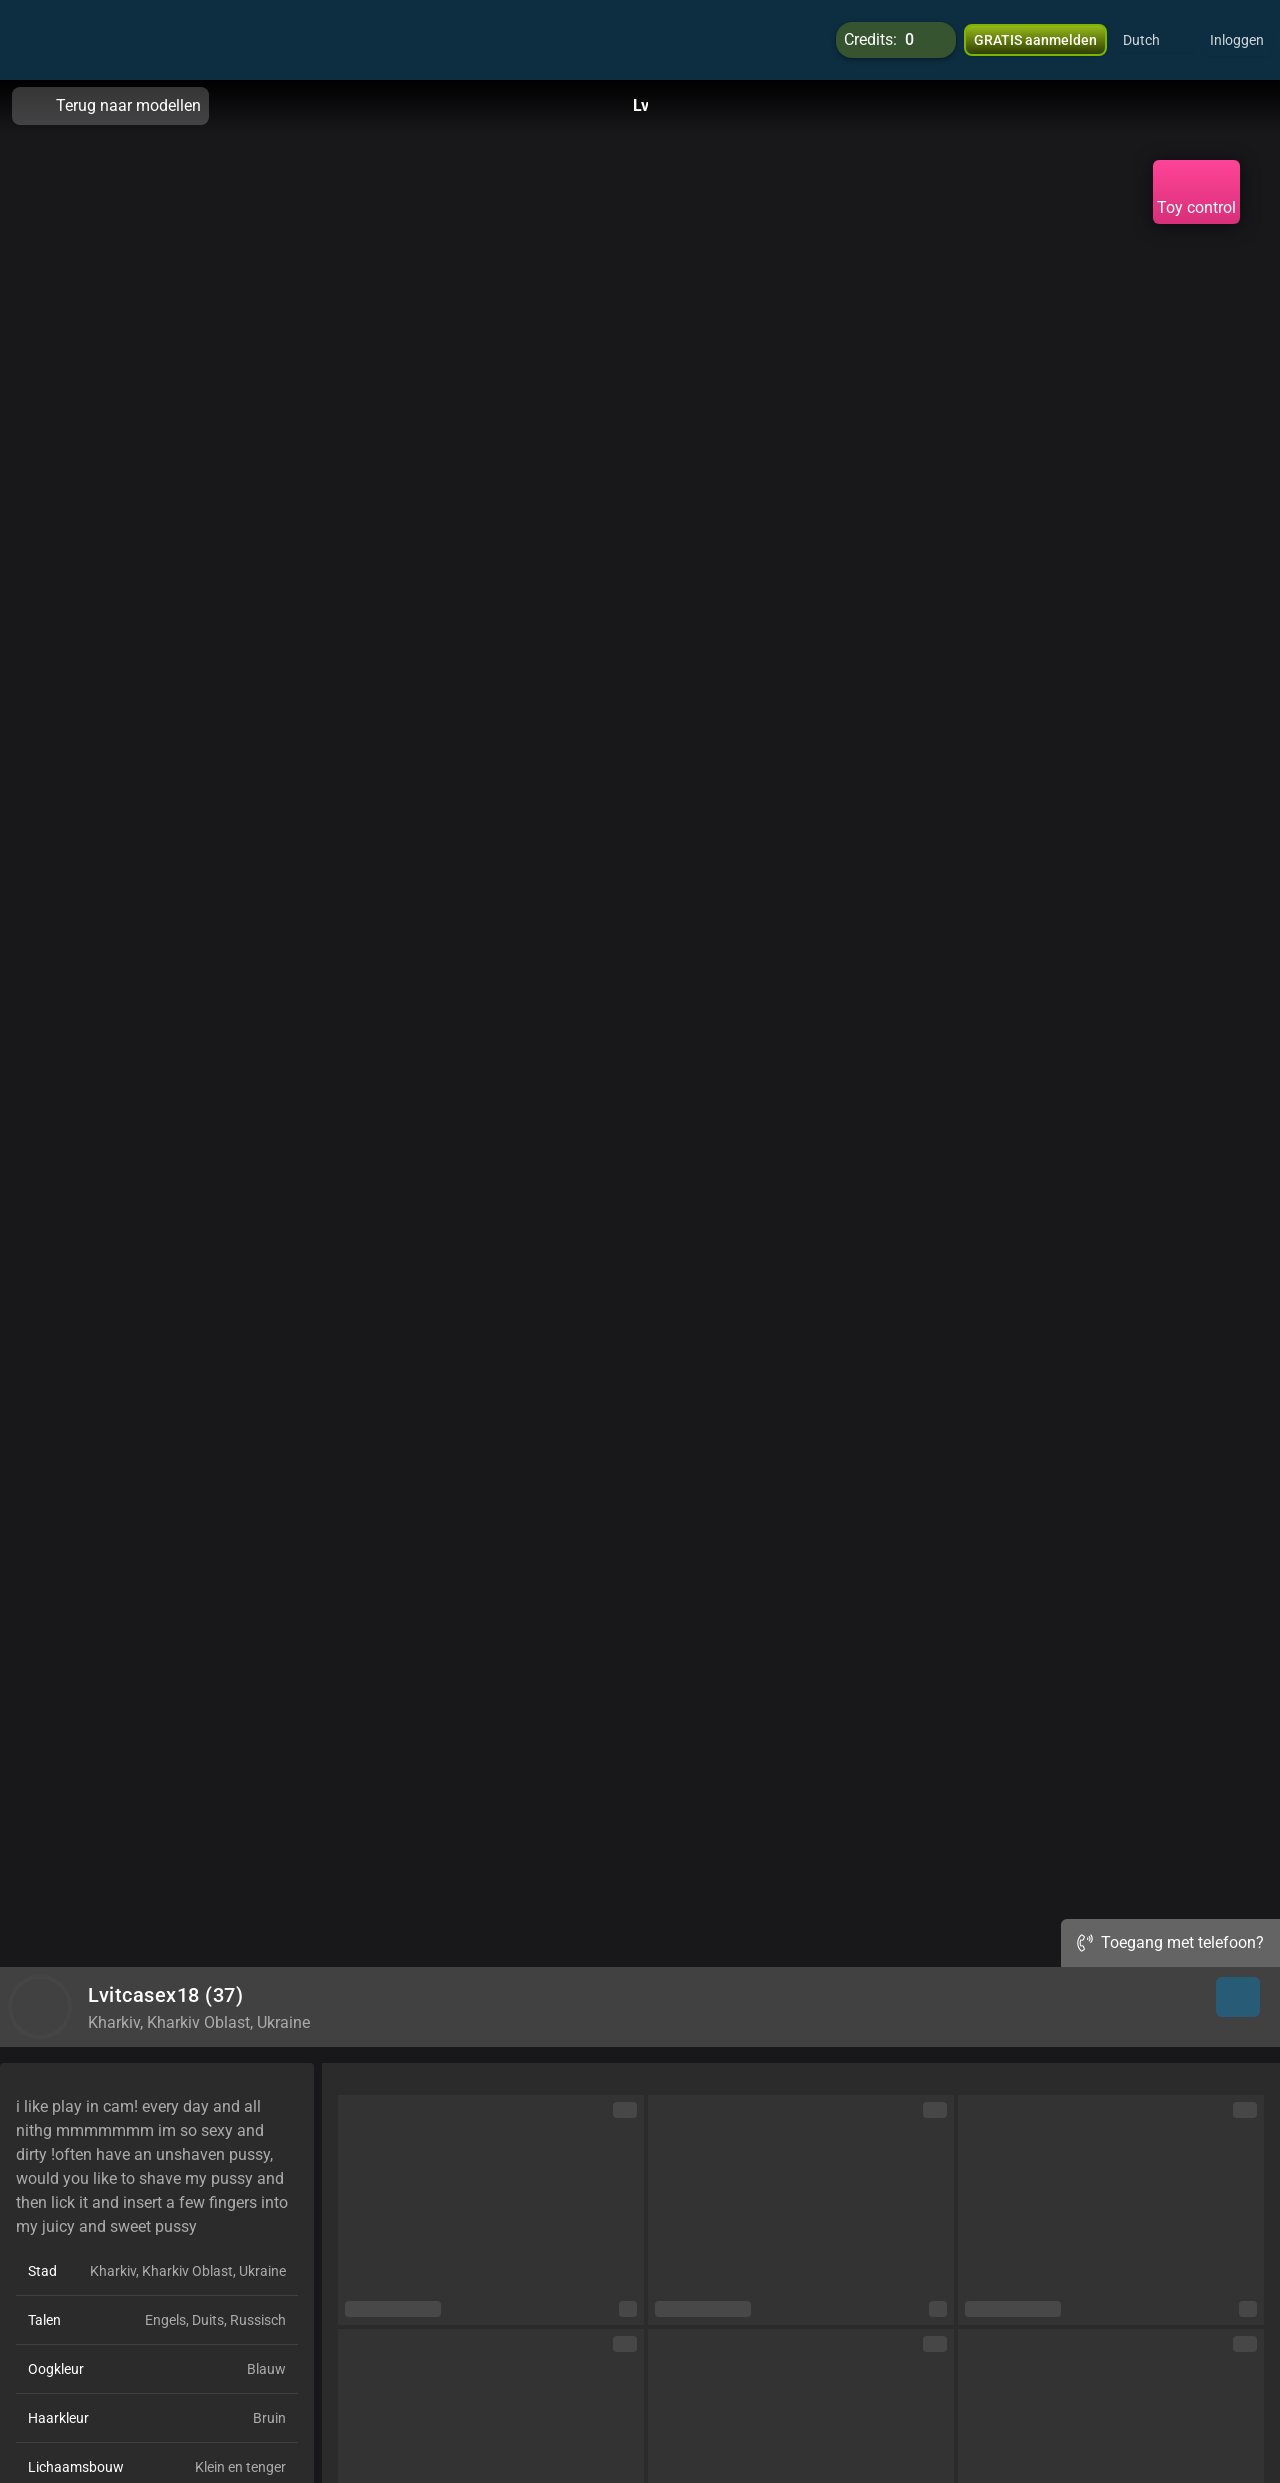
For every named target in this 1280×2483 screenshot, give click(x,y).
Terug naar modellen (110, 106)
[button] (1154, 40)
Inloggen (1237, 40)
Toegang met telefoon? (1170, 1942)
